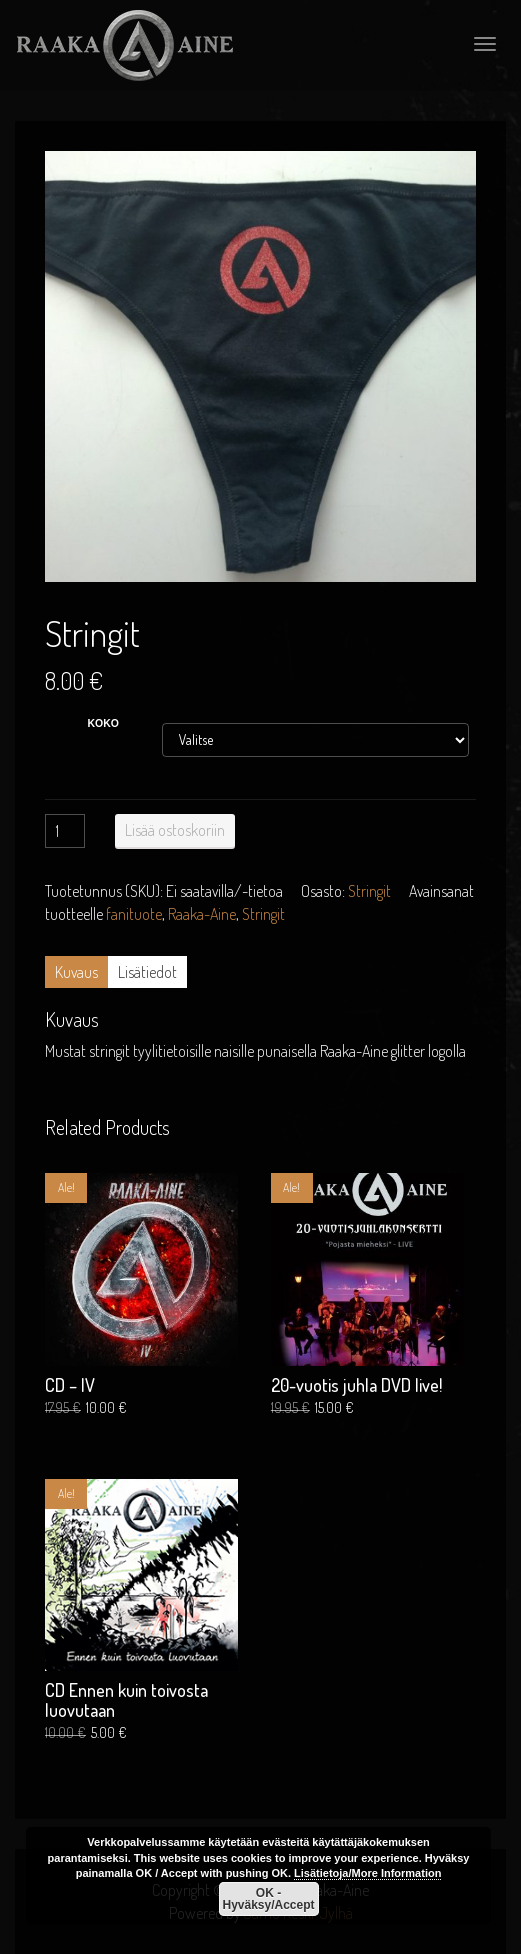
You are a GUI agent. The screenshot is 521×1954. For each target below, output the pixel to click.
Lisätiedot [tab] (147, 972)
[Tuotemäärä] (65, 831)
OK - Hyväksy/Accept (268, 1899)
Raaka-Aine (202, 914)
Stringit (369, 891)
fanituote (134, 914)
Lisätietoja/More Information (367, 1873)
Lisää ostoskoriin (175, 830)
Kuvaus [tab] (76, 972)
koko (104, 723)
